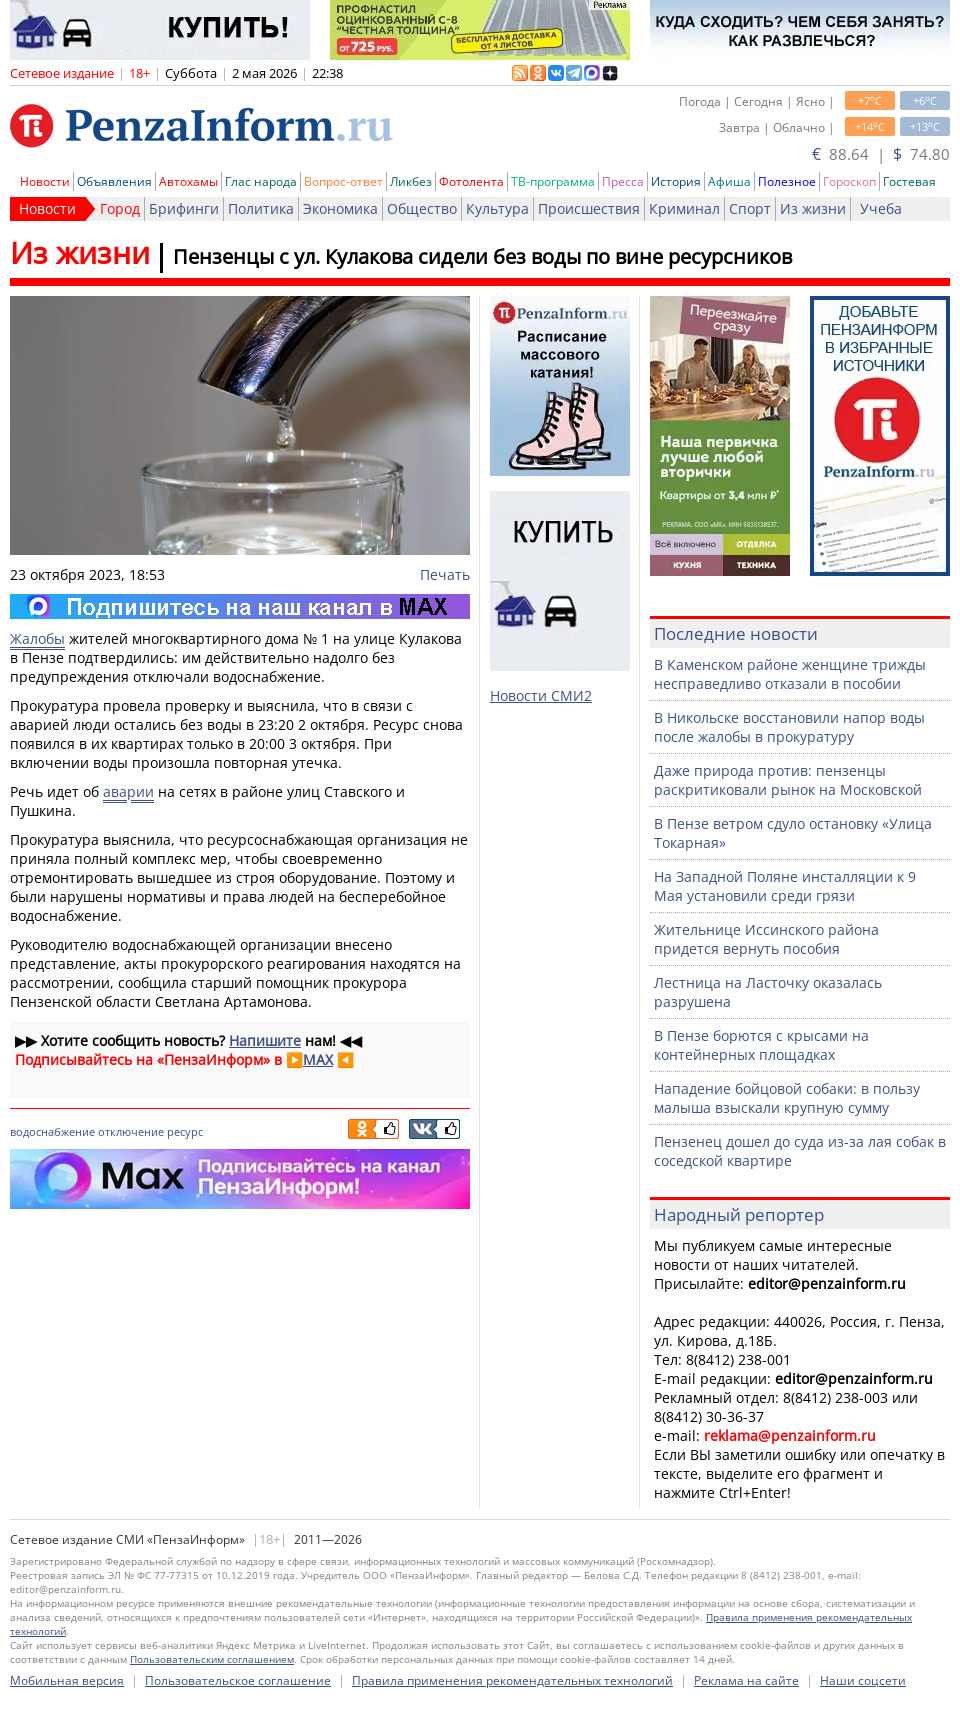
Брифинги (184, 208)
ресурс (185, 1131)
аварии (128, 791)
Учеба (881, 208)
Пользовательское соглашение (238, 1680)
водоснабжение (52, 1131)
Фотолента (471, 181)
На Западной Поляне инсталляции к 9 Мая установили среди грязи (785, 886)
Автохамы (188, 181)
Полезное (787, 181)
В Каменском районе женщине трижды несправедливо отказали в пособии (790, 674)
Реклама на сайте (746, 1680)
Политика (261, 208)
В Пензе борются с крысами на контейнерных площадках (761, 1045)
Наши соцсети (863, 1680)
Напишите (265, 1040)
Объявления (114, 181)
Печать (445, 574)
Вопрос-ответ (343, 181)
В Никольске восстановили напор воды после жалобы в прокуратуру (789, 727)
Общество (422, 208)
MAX (318, 1059)
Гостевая (909, 181)
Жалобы (37, 638)
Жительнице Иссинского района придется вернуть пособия (766, 939)
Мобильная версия (67, 1680)
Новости (45, 181)
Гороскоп (849, 181)
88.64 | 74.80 (881, 154)
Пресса (623, 181)
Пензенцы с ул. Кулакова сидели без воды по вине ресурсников (482, 256)
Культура (497, 208)
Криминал (684, 208)
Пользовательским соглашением (212, 1659)
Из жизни (813, 208)
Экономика (340, 208)
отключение (131, 1131)
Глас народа (261, 181)
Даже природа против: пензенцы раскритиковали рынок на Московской (788, 780)
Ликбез (411, 181)
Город (120, 208)
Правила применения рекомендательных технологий (512, 1680)
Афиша (729, 181)
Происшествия (589, 208)
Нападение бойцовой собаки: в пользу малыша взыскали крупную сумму (787, 1098)
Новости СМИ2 (541, 695)
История (676, 181)
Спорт (750, 208)
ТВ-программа (553, 181)
